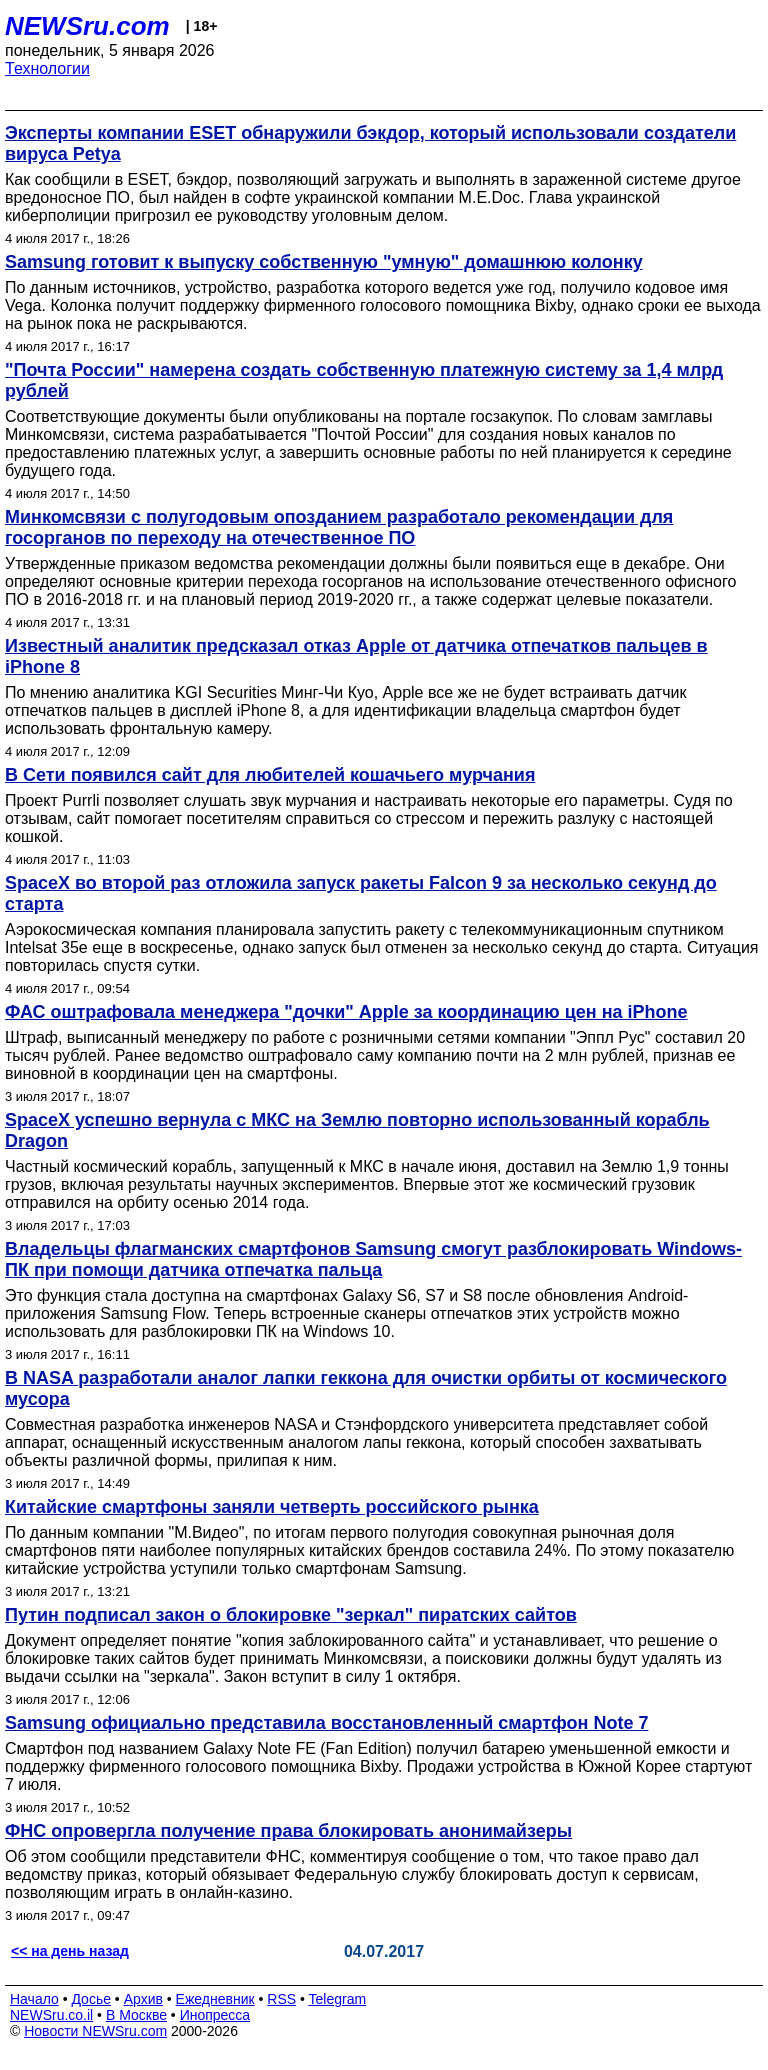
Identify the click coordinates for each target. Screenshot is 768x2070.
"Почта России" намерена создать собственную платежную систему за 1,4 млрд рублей (364, 380)
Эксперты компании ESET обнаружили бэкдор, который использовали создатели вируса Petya (370, 143)
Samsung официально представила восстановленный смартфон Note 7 (326, 1723)
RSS (281, 1999)
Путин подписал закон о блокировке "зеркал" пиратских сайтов (291, 1615)
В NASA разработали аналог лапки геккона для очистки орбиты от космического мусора (366, 1388)
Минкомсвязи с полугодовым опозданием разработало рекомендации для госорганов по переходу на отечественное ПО (339, 527)
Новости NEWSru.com (95, 2031)
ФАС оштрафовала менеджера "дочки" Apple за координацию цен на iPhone (346, 1012)
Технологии (47, 68)
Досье (91, 1999)
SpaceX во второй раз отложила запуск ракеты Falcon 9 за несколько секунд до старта (361, 893)
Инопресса (215, 2015)
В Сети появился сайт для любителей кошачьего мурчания (270, 775)
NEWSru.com (87, 26)
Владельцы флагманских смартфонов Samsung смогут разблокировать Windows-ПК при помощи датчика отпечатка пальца (373, 1259)
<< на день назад (70, 1951)
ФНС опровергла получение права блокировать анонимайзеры (288, 1831)
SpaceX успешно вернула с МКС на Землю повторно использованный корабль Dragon (357, 1130)
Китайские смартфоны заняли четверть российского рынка (272, 1507)
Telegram (338, 1999)
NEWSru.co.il (51, 2015)
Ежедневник (215, 1999)
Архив (143, 1999)
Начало (34, 1999)
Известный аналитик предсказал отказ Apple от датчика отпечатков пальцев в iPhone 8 (356, 656)
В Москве (136, 2015)
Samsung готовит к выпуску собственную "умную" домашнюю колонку (324, 262)
